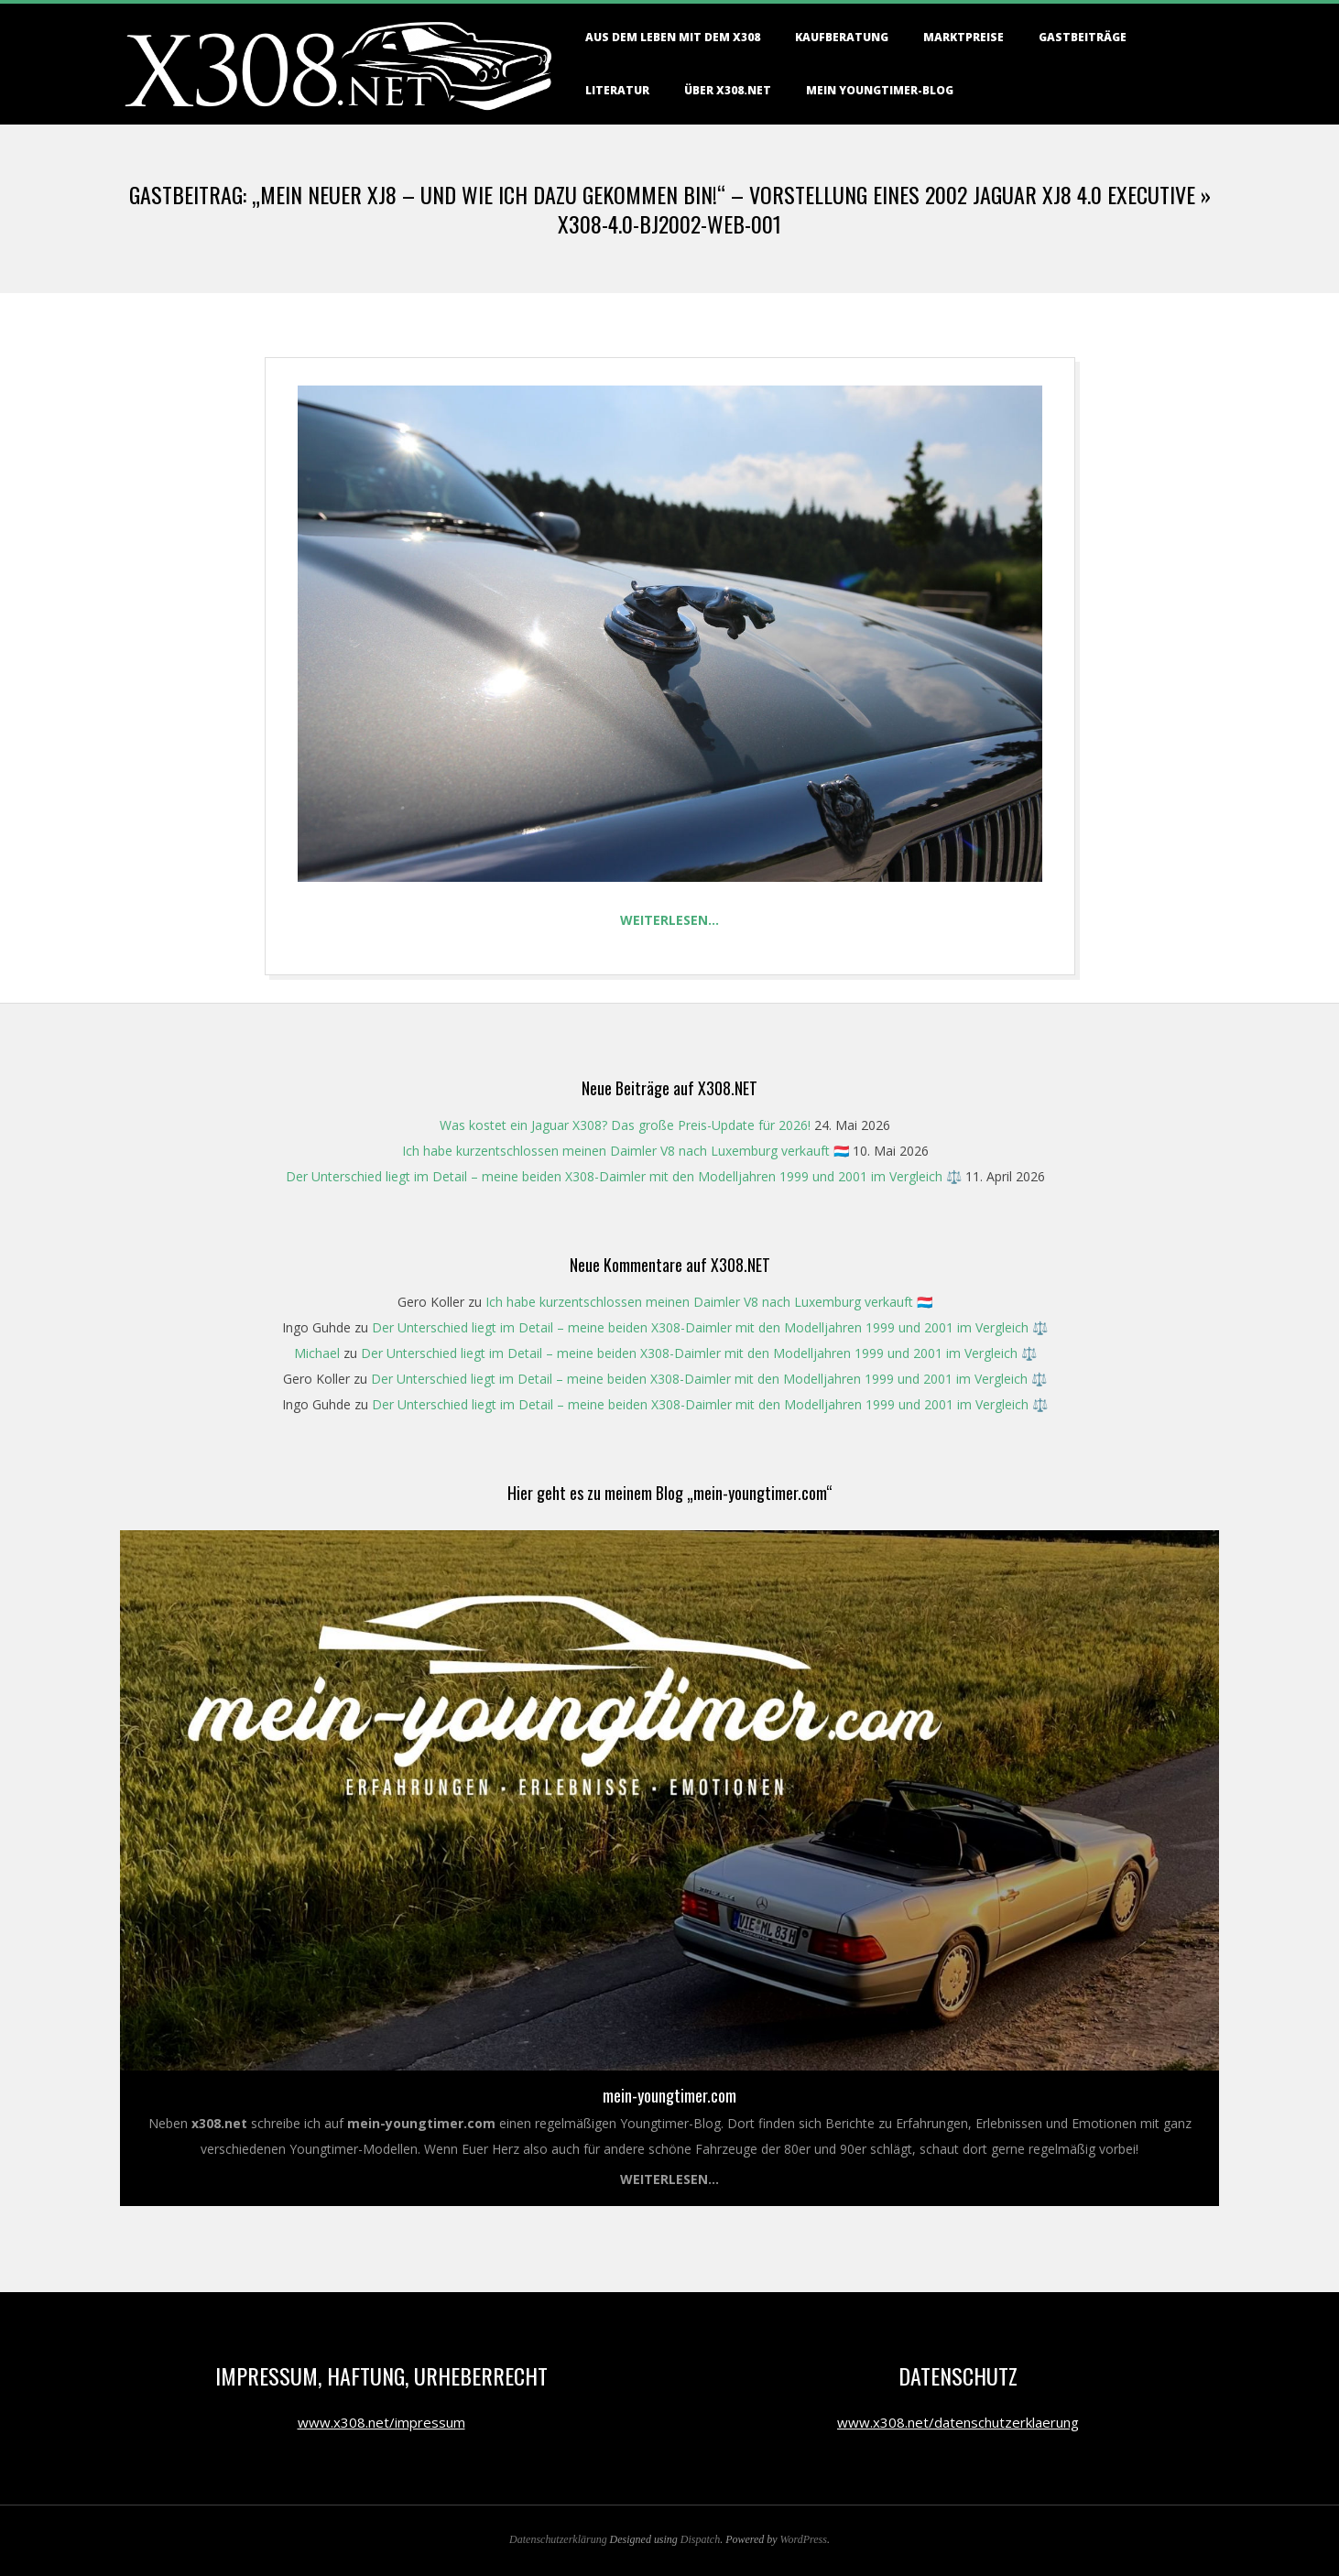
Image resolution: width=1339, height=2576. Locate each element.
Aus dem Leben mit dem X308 (672, 37)
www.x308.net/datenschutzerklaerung (958, 2422)
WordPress (803, 2539)
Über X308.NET (727, 90)
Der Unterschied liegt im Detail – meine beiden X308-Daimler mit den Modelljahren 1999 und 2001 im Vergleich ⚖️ (624, 1176)
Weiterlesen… (669, 920)
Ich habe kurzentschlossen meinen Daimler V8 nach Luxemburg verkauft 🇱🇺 (625, 1150)
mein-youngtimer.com (669, 2095)
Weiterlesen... (669, 2179)
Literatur (617, 90)
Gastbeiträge (1083, 37)
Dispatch (700, 2539)
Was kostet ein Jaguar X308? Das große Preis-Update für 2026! (625, 1125)
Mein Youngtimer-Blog (879, 90)
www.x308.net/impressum (381, 2422)
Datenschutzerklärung (558, 2539)
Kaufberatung (841, 37)
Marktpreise (963, 37)
